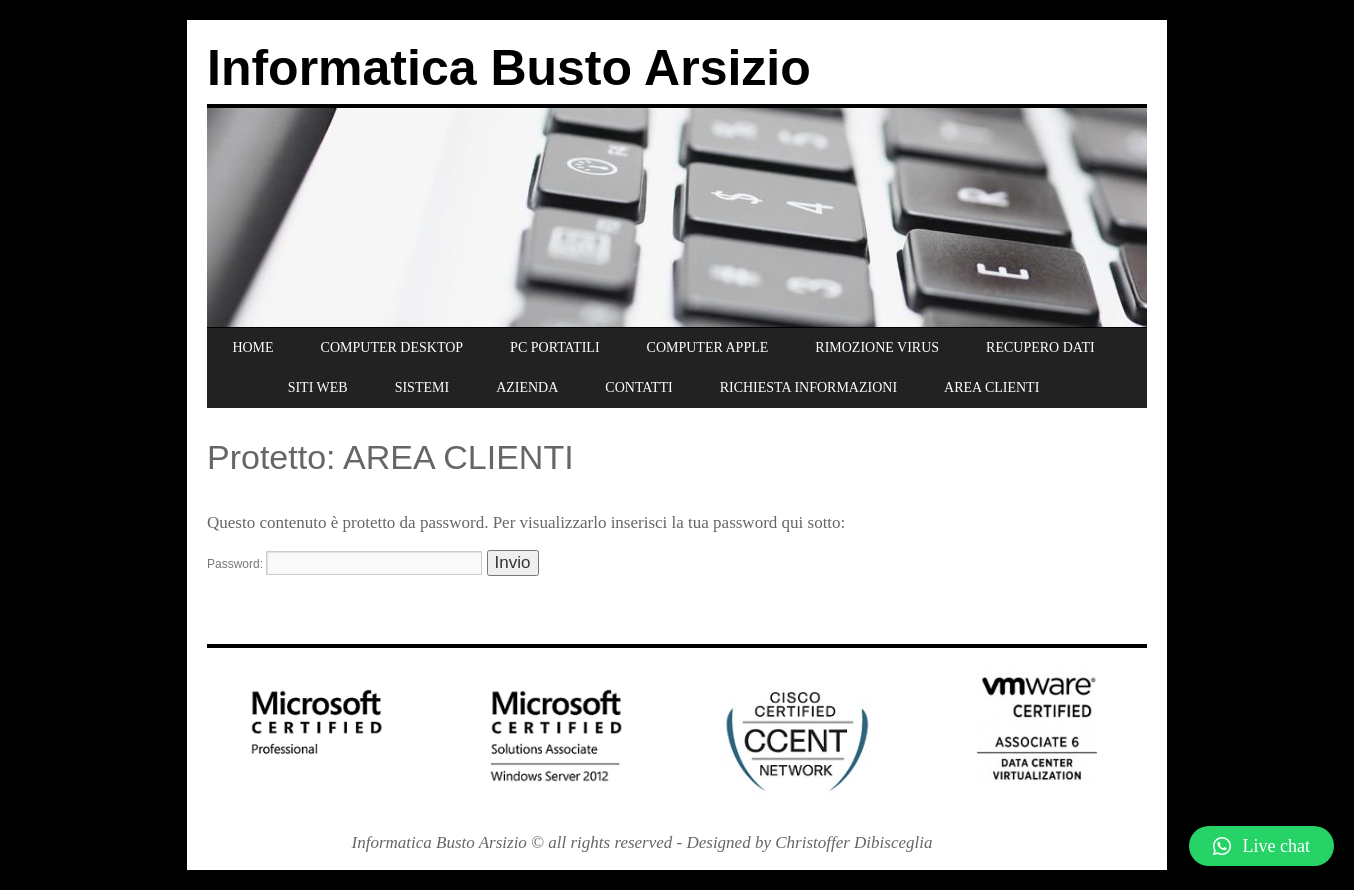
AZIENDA (527, 387)
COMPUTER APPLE (708, 347)
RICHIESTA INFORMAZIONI (808, 387)
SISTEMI (422, 387)
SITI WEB (318, 387)
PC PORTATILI (554, 347)
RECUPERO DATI (1040, 347)
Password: (344, 564)
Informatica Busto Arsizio (509, 68)
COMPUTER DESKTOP (392, 347)
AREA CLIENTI (991, 387)
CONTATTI (638, 387)
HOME (252, 347)
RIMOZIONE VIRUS (877, 347)
